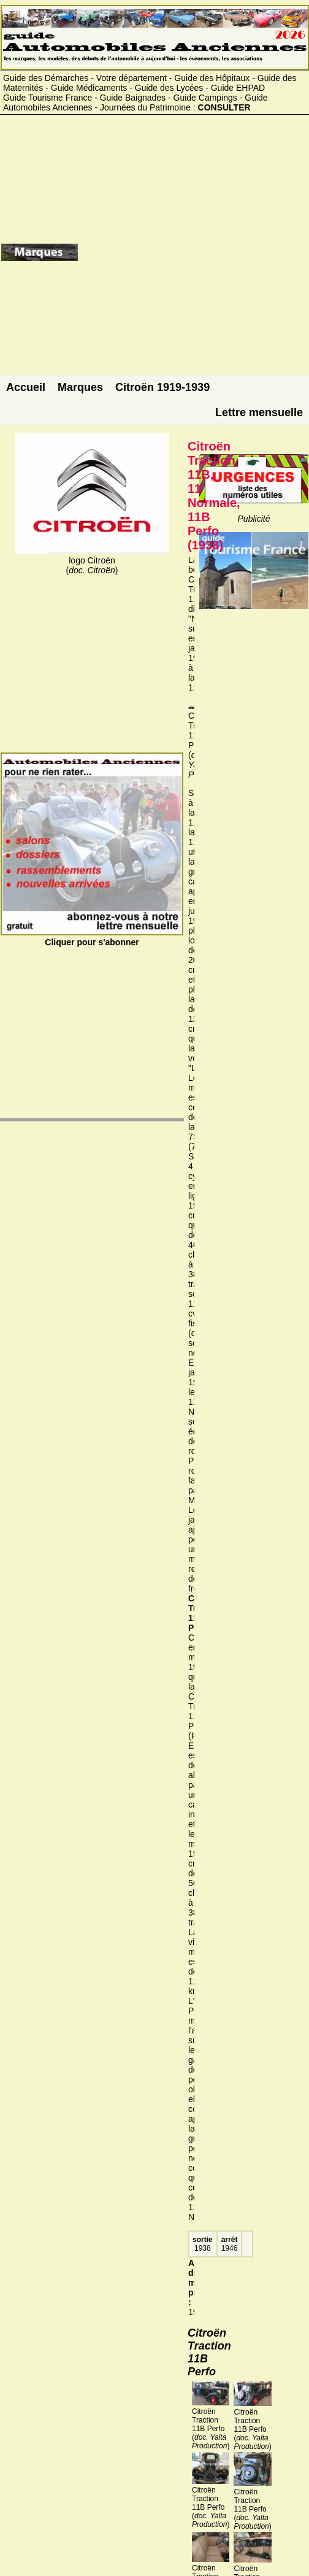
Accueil (25, 387)
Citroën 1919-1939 (162, 387)
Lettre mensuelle (259, 412)
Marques (80, 387)
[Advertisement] (193, 257)
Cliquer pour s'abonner (92, 937)
